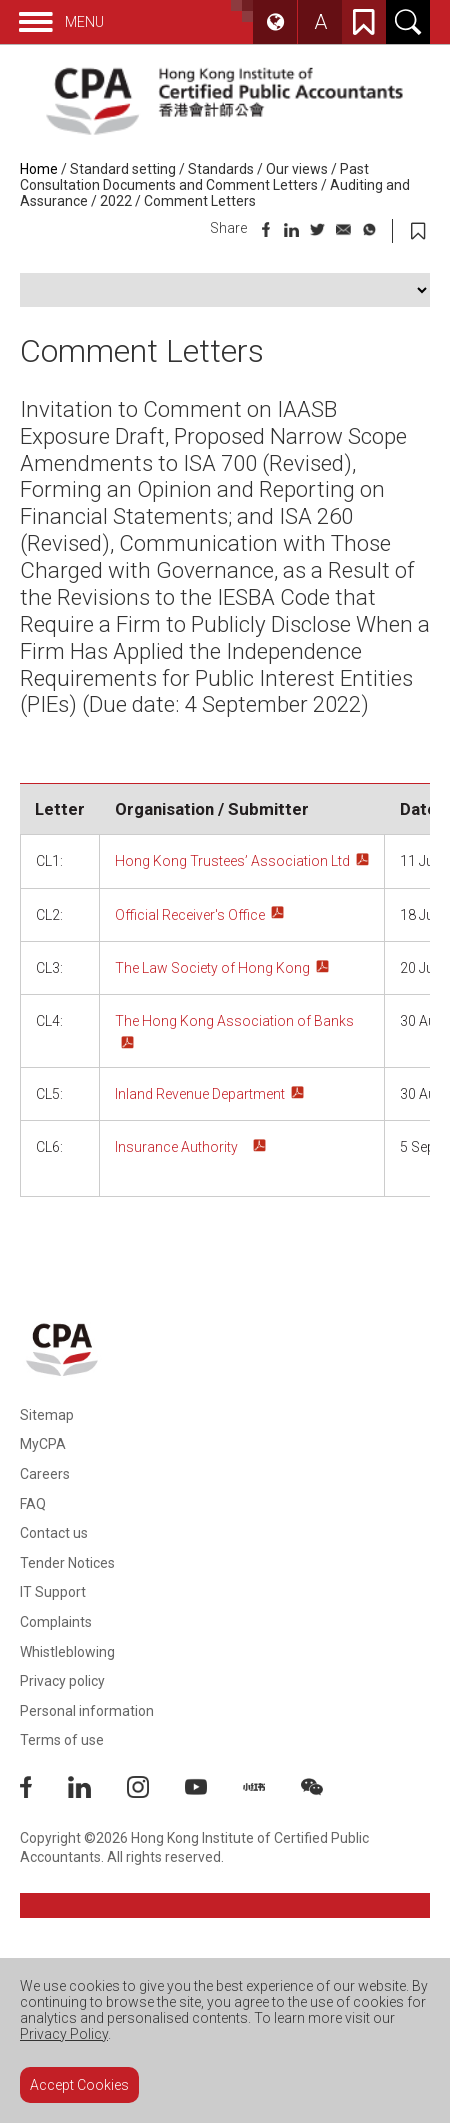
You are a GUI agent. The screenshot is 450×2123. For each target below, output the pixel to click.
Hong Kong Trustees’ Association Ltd (232, 861)
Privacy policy (62, 1681)
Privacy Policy (64, 2034)
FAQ (33, 1504)
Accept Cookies (79, 2085)
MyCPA (43, 1444)
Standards (221, 169)
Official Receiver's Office (190, 915)
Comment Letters (200, 201)
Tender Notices (67, 1563)
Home (39, 169)
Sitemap (47, 1415)
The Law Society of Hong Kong (212, 968)
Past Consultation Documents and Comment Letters (194, 177)
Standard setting (123, 169)
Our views (297, 169)
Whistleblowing (67, 1652)
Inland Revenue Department (200, 1094)
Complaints (56, 1622)
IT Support (53, 1592)
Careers (45, 1474)
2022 (116, 201)
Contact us (54, 1533)
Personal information (87, 1711)
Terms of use (62, 1740)
